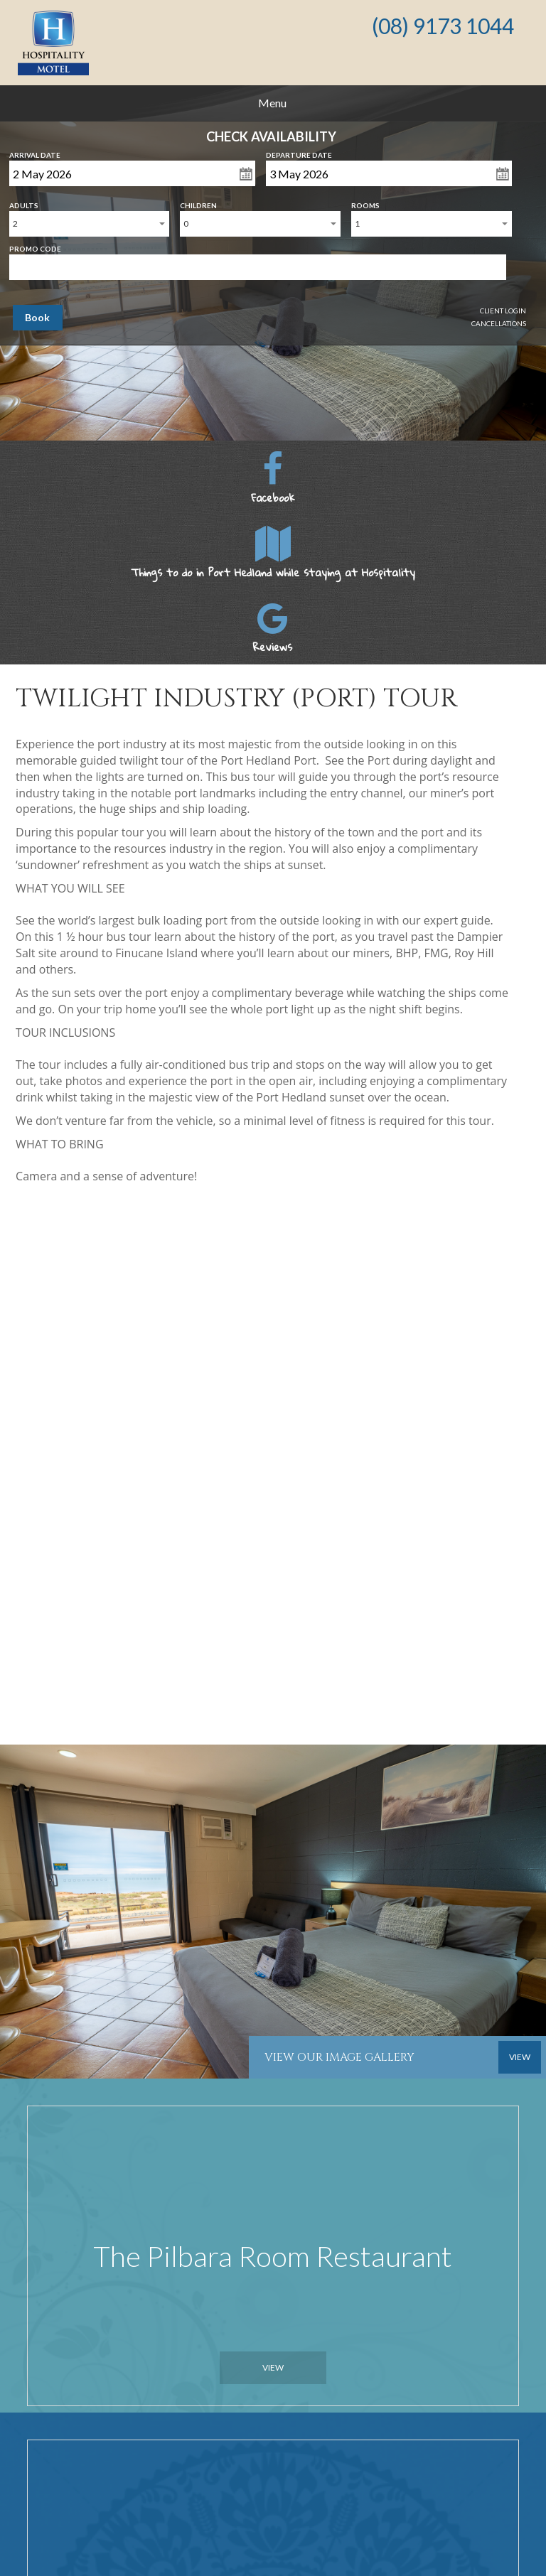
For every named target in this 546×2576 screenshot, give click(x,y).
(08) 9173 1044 (443, 25)
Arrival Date (34, 152)
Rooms (365, 202)
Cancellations (498, 323)
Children (198, 202)
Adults (23, 202)
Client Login (503, 310)
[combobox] (89, 224)
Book (37, 317)
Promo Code (35, 245)
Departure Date (299, 152)
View (273, 2367)
